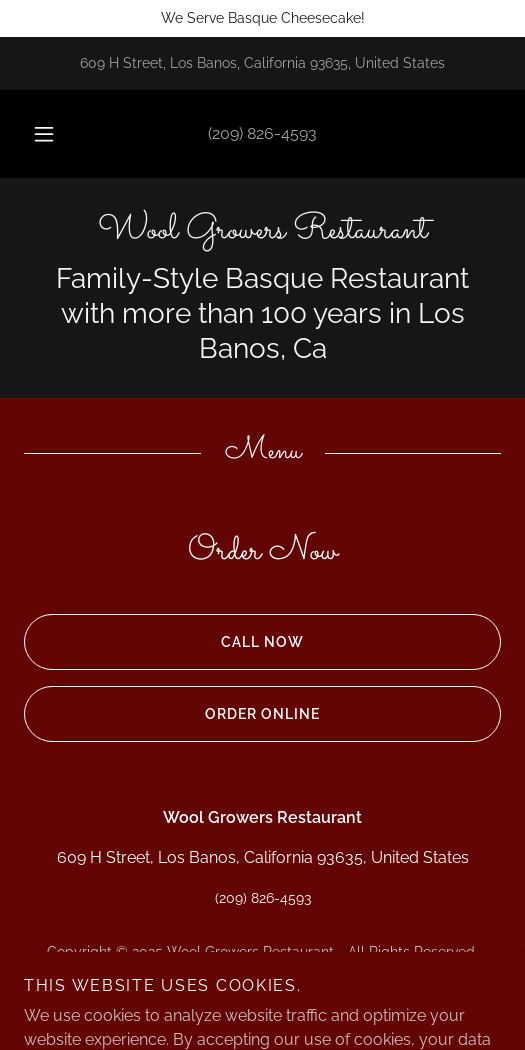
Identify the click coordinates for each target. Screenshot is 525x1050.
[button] (45, 134)
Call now (164, 642)
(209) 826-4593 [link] (262, 133)
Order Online (172, 714)
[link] (262, 231)
